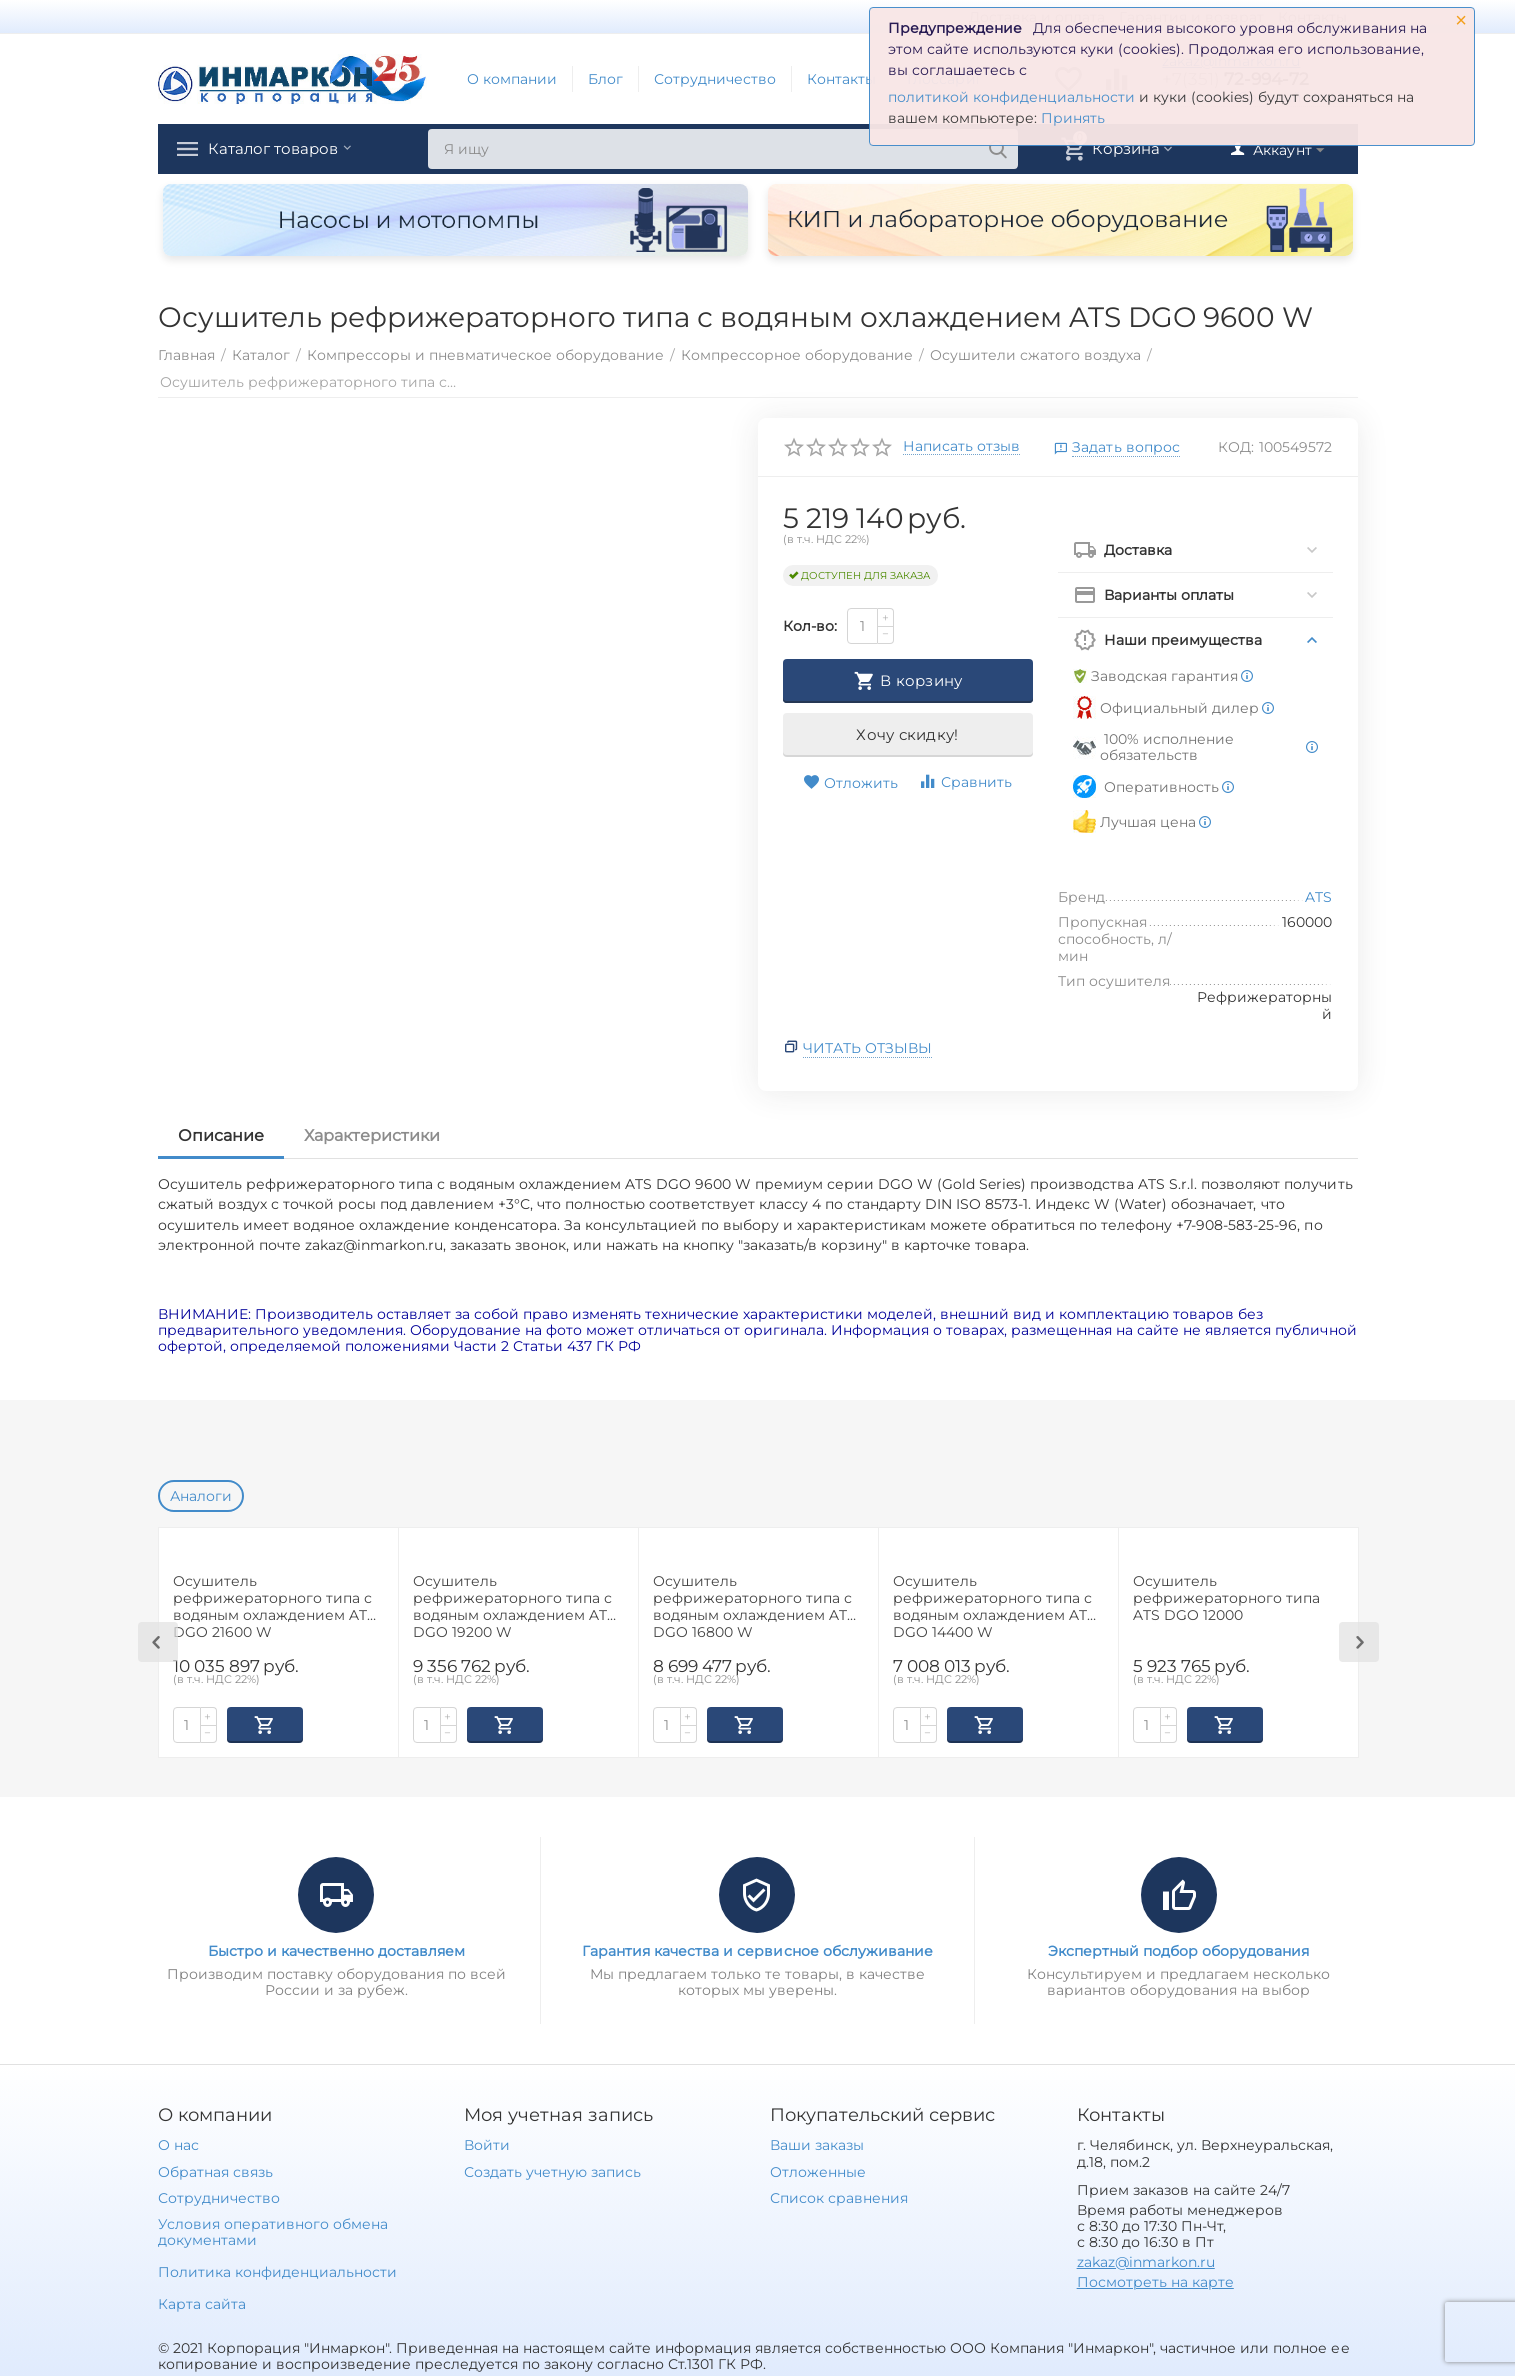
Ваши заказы (817, 2143)
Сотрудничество (715, 79)
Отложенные (818, 2170)
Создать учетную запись (552, 2170)
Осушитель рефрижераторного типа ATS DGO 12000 (1226, 1598)
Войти (487, 2143)
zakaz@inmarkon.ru (1146, 2260)
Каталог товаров (286, 149)
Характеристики (372, 1135)
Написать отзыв (961, 447)
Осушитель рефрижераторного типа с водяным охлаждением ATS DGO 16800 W (754, 1605)
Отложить (850, 783)
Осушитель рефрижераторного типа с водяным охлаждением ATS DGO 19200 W (514, 1605)
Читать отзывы (867, 1048)
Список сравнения (839, 2196)
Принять (1073, 118)
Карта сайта (202, 2302)
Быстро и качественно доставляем (336, 1949)
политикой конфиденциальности (1011, 97)
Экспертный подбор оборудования (1178, 1949)
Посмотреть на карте (1155, 2280)
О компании (512, 79)
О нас (178, 2143)
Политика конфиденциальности (277, 2270)
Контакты (841, 79)
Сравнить (965, 781)
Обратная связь (215, 2170)
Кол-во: (810, 626)
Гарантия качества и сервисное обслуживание (757, 1949)
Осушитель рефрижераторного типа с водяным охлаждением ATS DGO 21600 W (274, 1605)
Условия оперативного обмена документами (273, 2230)
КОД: (1236, 447)
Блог (605, 79)
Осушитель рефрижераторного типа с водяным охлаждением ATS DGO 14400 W (994, 1605)
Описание (221, 1135)
